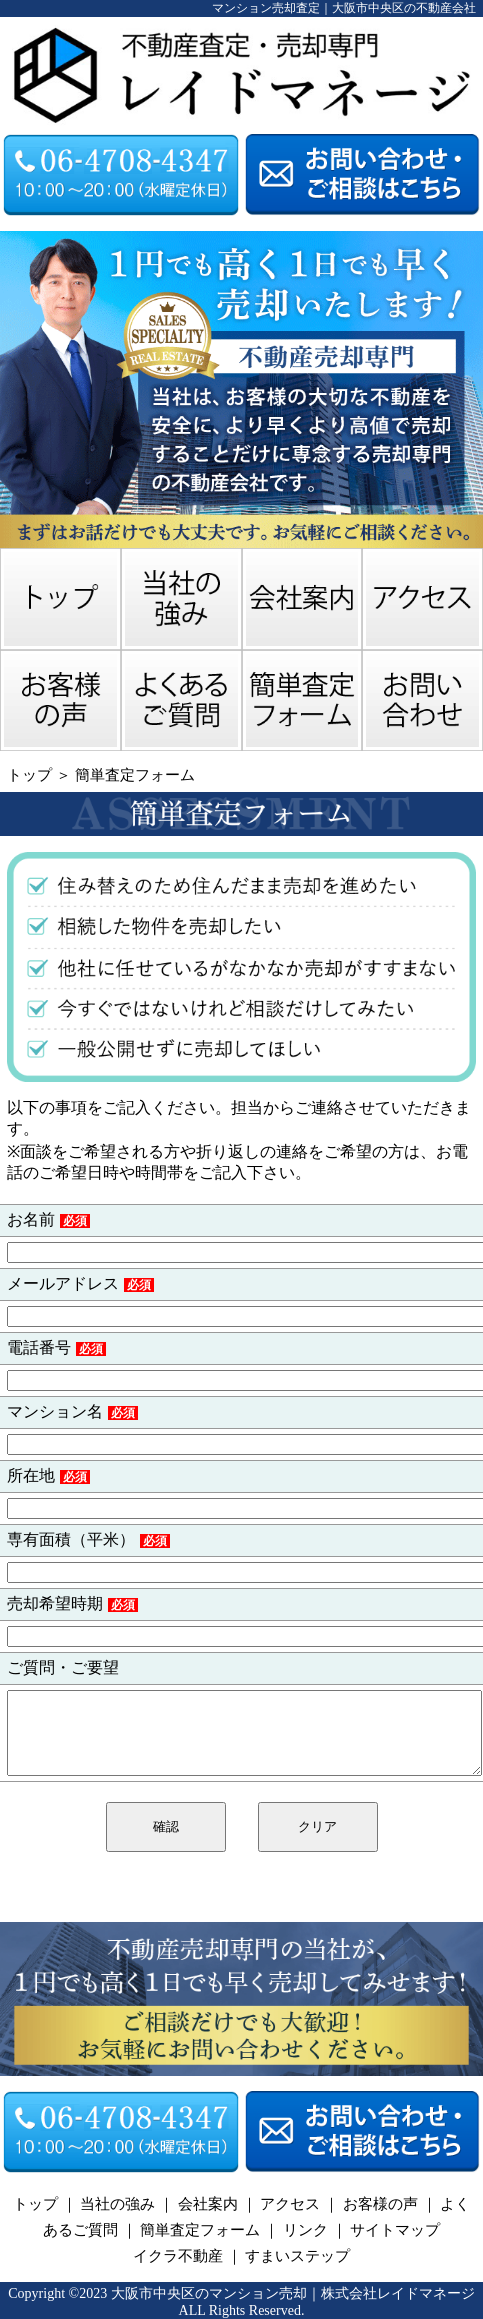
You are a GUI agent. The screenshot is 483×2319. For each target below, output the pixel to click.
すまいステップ (297, 2256)
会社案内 (208, 2204)
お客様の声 (380, 2204)
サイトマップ (395, 2230)
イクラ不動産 (178, 2256)
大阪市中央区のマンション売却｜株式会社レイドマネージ (293, 2293)
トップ (29, 775)
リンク (305, 2230)
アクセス (290, 2204)
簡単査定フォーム (135, 775)
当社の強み (117, 2204)
